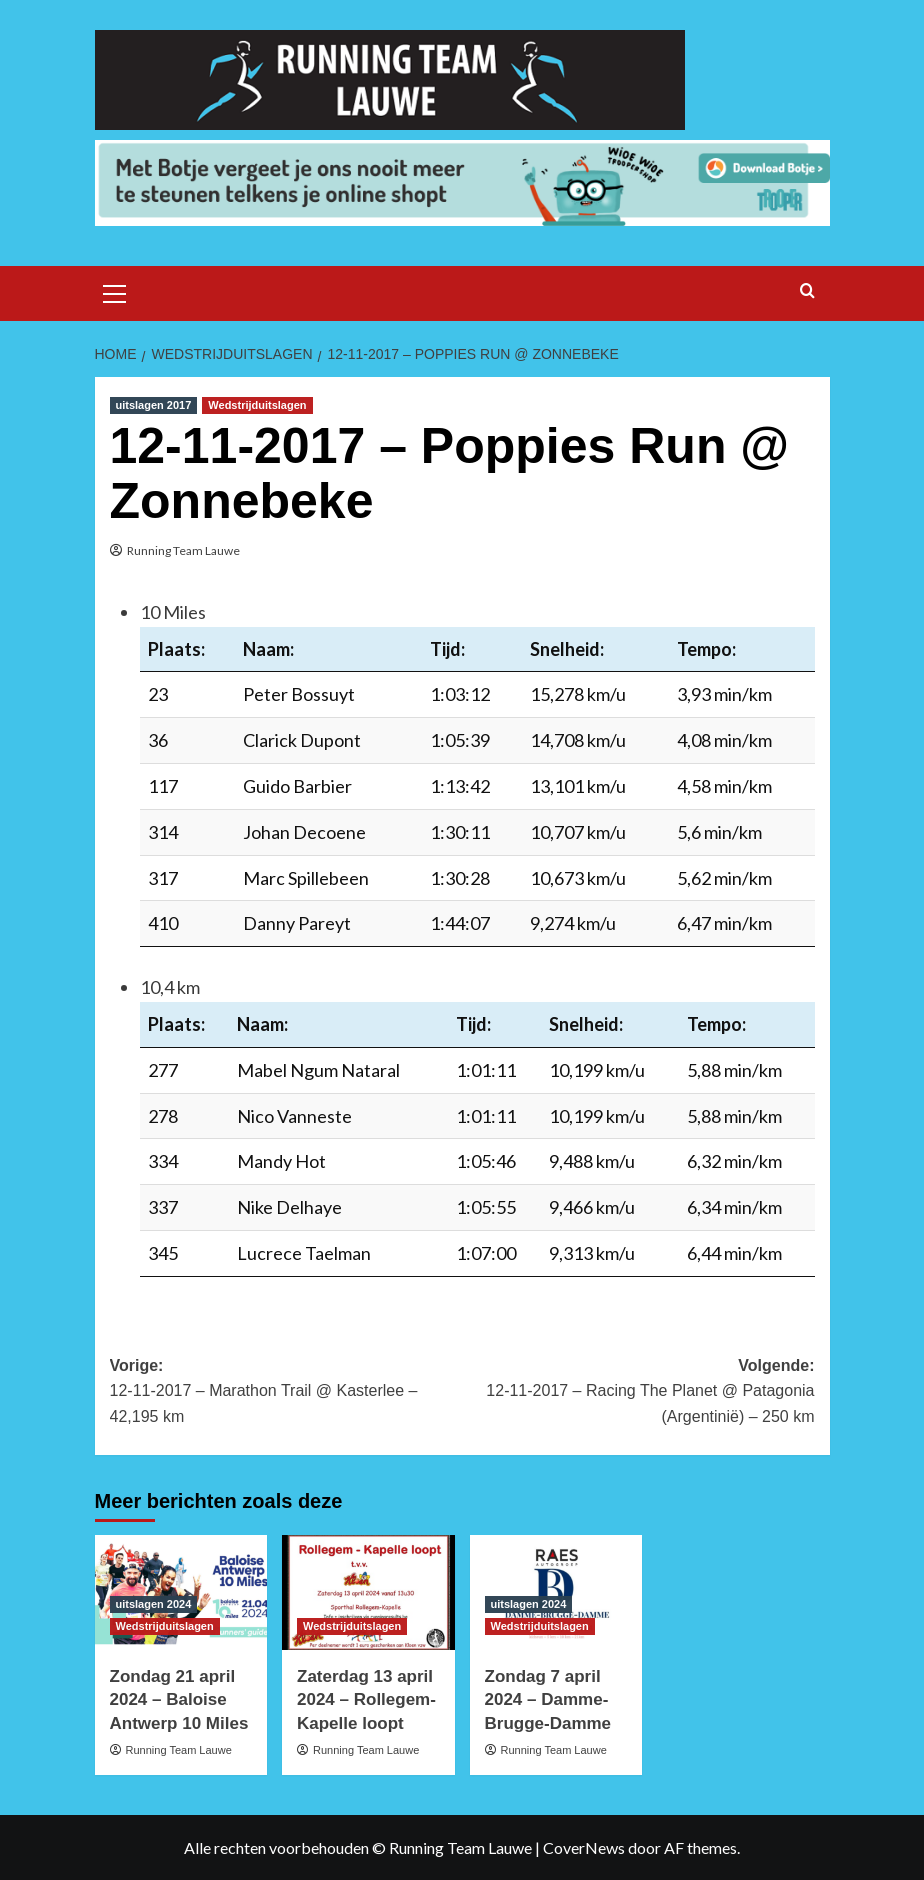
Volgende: (638, 1393)
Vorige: (286, 1393)
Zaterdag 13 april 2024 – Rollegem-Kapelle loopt (366, 1700)
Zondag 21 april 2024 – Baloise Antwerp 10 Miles (179, 1700)
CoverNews (584, 1847)
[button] (115, 291)
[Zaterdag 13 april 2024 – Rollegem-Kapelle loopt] (368, 1592)
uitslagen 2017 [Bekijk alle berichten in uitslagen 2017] (154, 405)
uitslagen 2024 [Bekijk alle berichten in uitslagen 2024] (154, 1604)
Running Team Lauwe (183, 550)
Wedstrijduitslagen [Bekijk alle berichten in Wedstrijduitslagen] (257, 405)
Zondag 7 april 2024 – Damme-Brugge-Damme (548, 1700)
